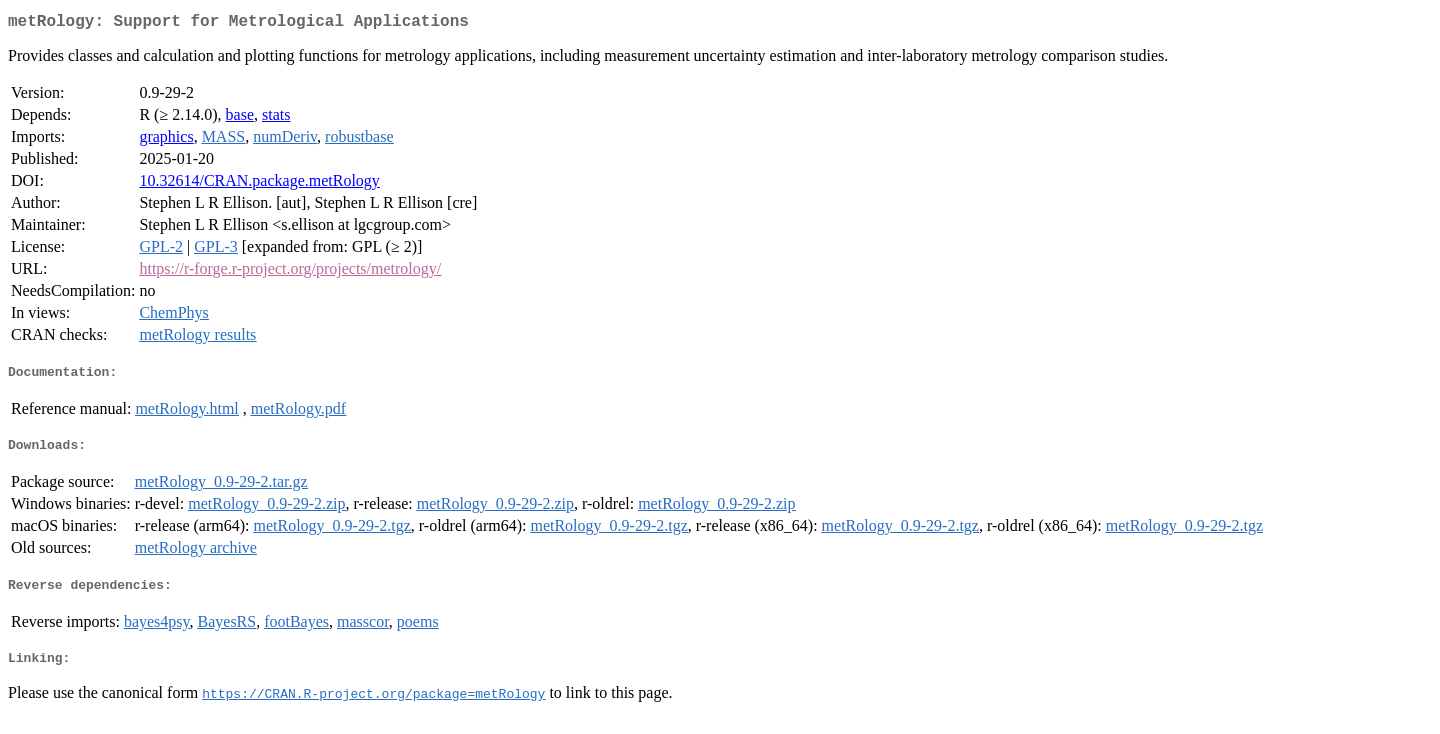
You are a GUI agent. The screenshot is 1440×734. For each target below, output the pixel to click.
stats (276, 118)
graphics (166, 140)
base (240, 118)
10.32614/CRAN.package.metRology (259, 184)
